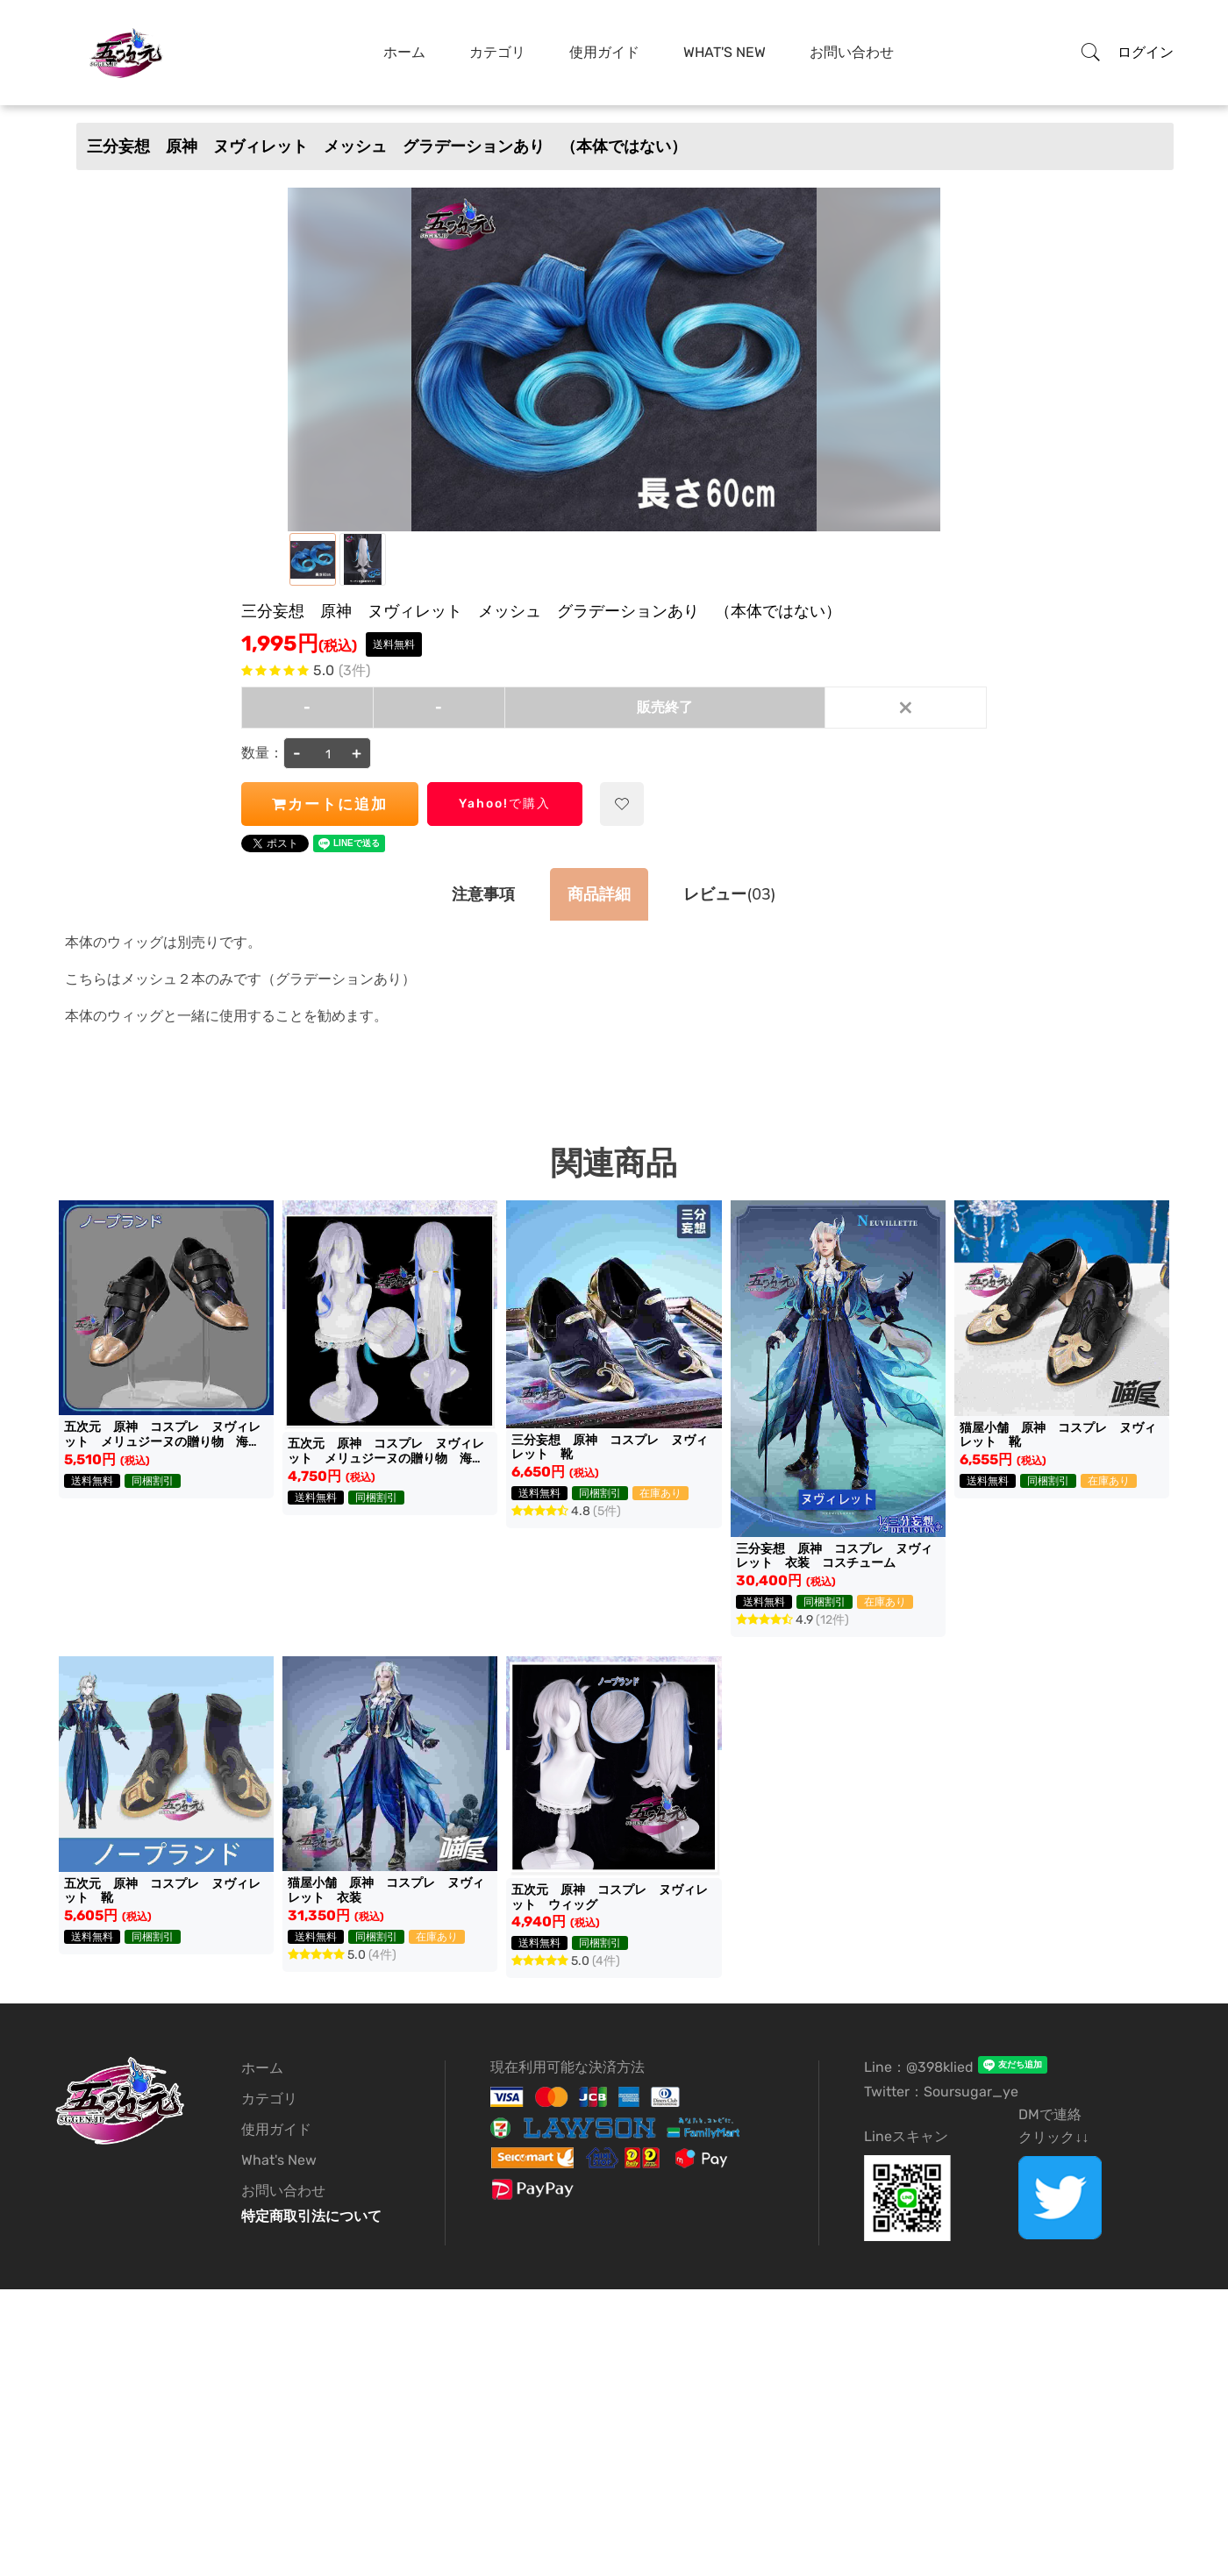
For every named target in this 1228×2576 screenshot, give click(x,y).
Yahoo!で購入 (505, 803)
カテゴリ (269, 2098)
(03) (729, 894)
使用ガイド (276, 2129)
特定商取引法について (311, 2216)
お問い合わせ (283, 2190)
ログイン (1145, 52)
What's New (279, 2160)
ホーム (262, 2068)
